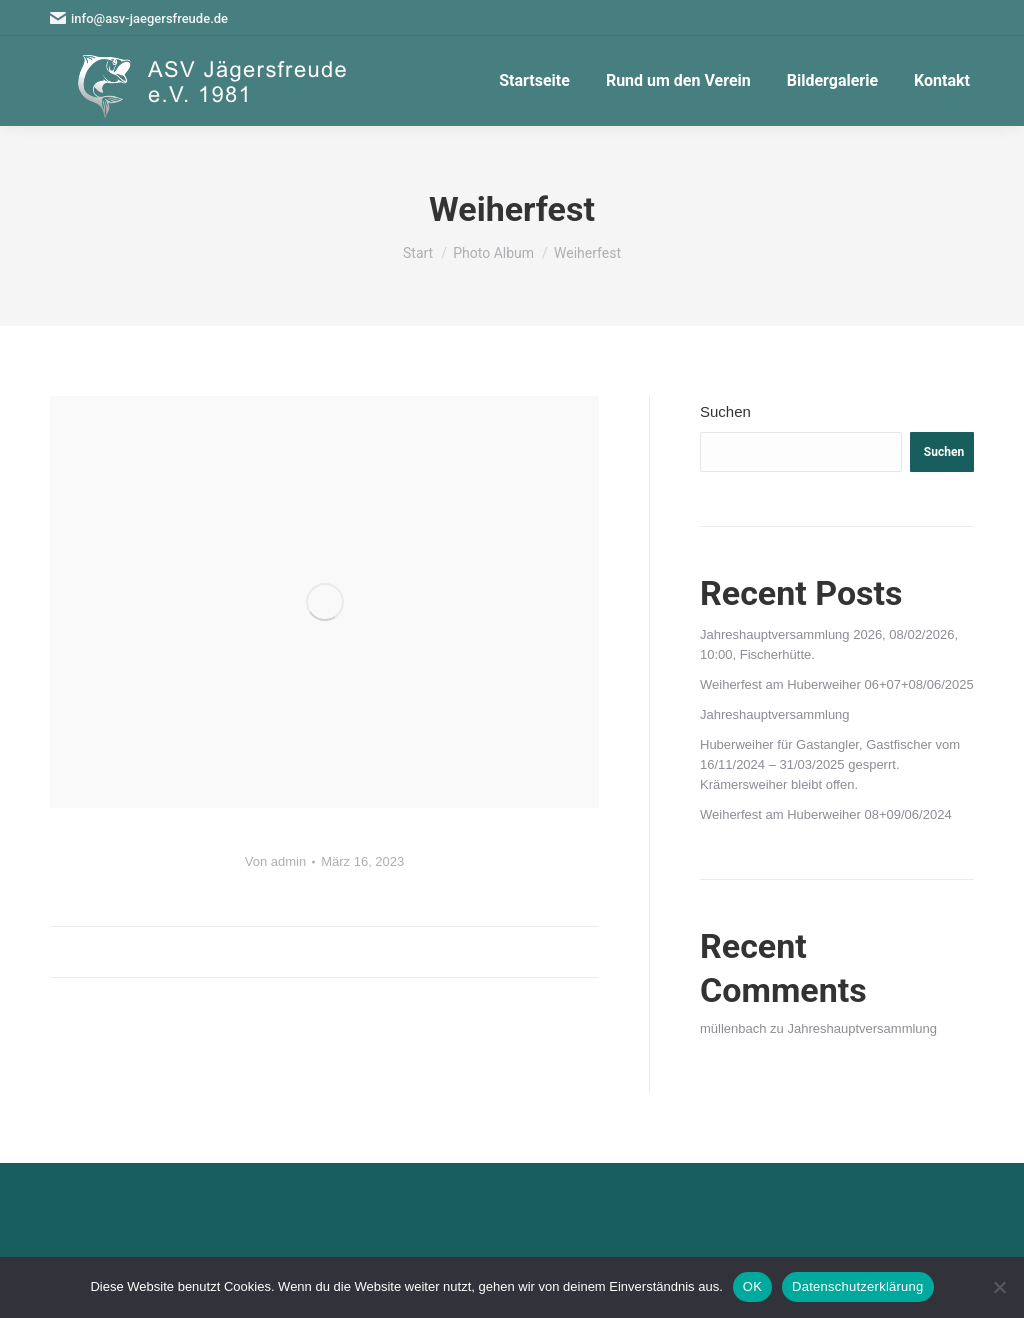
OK (752, 1286)
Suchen (725, 411)
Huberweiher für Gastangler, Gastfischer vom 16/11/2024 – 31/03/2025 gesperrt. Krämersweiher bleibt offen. (830, 764)
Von (275, 861)
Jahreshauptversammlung (775, 714)
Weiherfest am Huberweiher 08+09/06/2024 (826, 814)
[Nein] (999, 1287)
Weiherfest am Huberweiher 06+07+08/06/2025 (837, 684)
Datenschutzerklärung (857, 1286)
